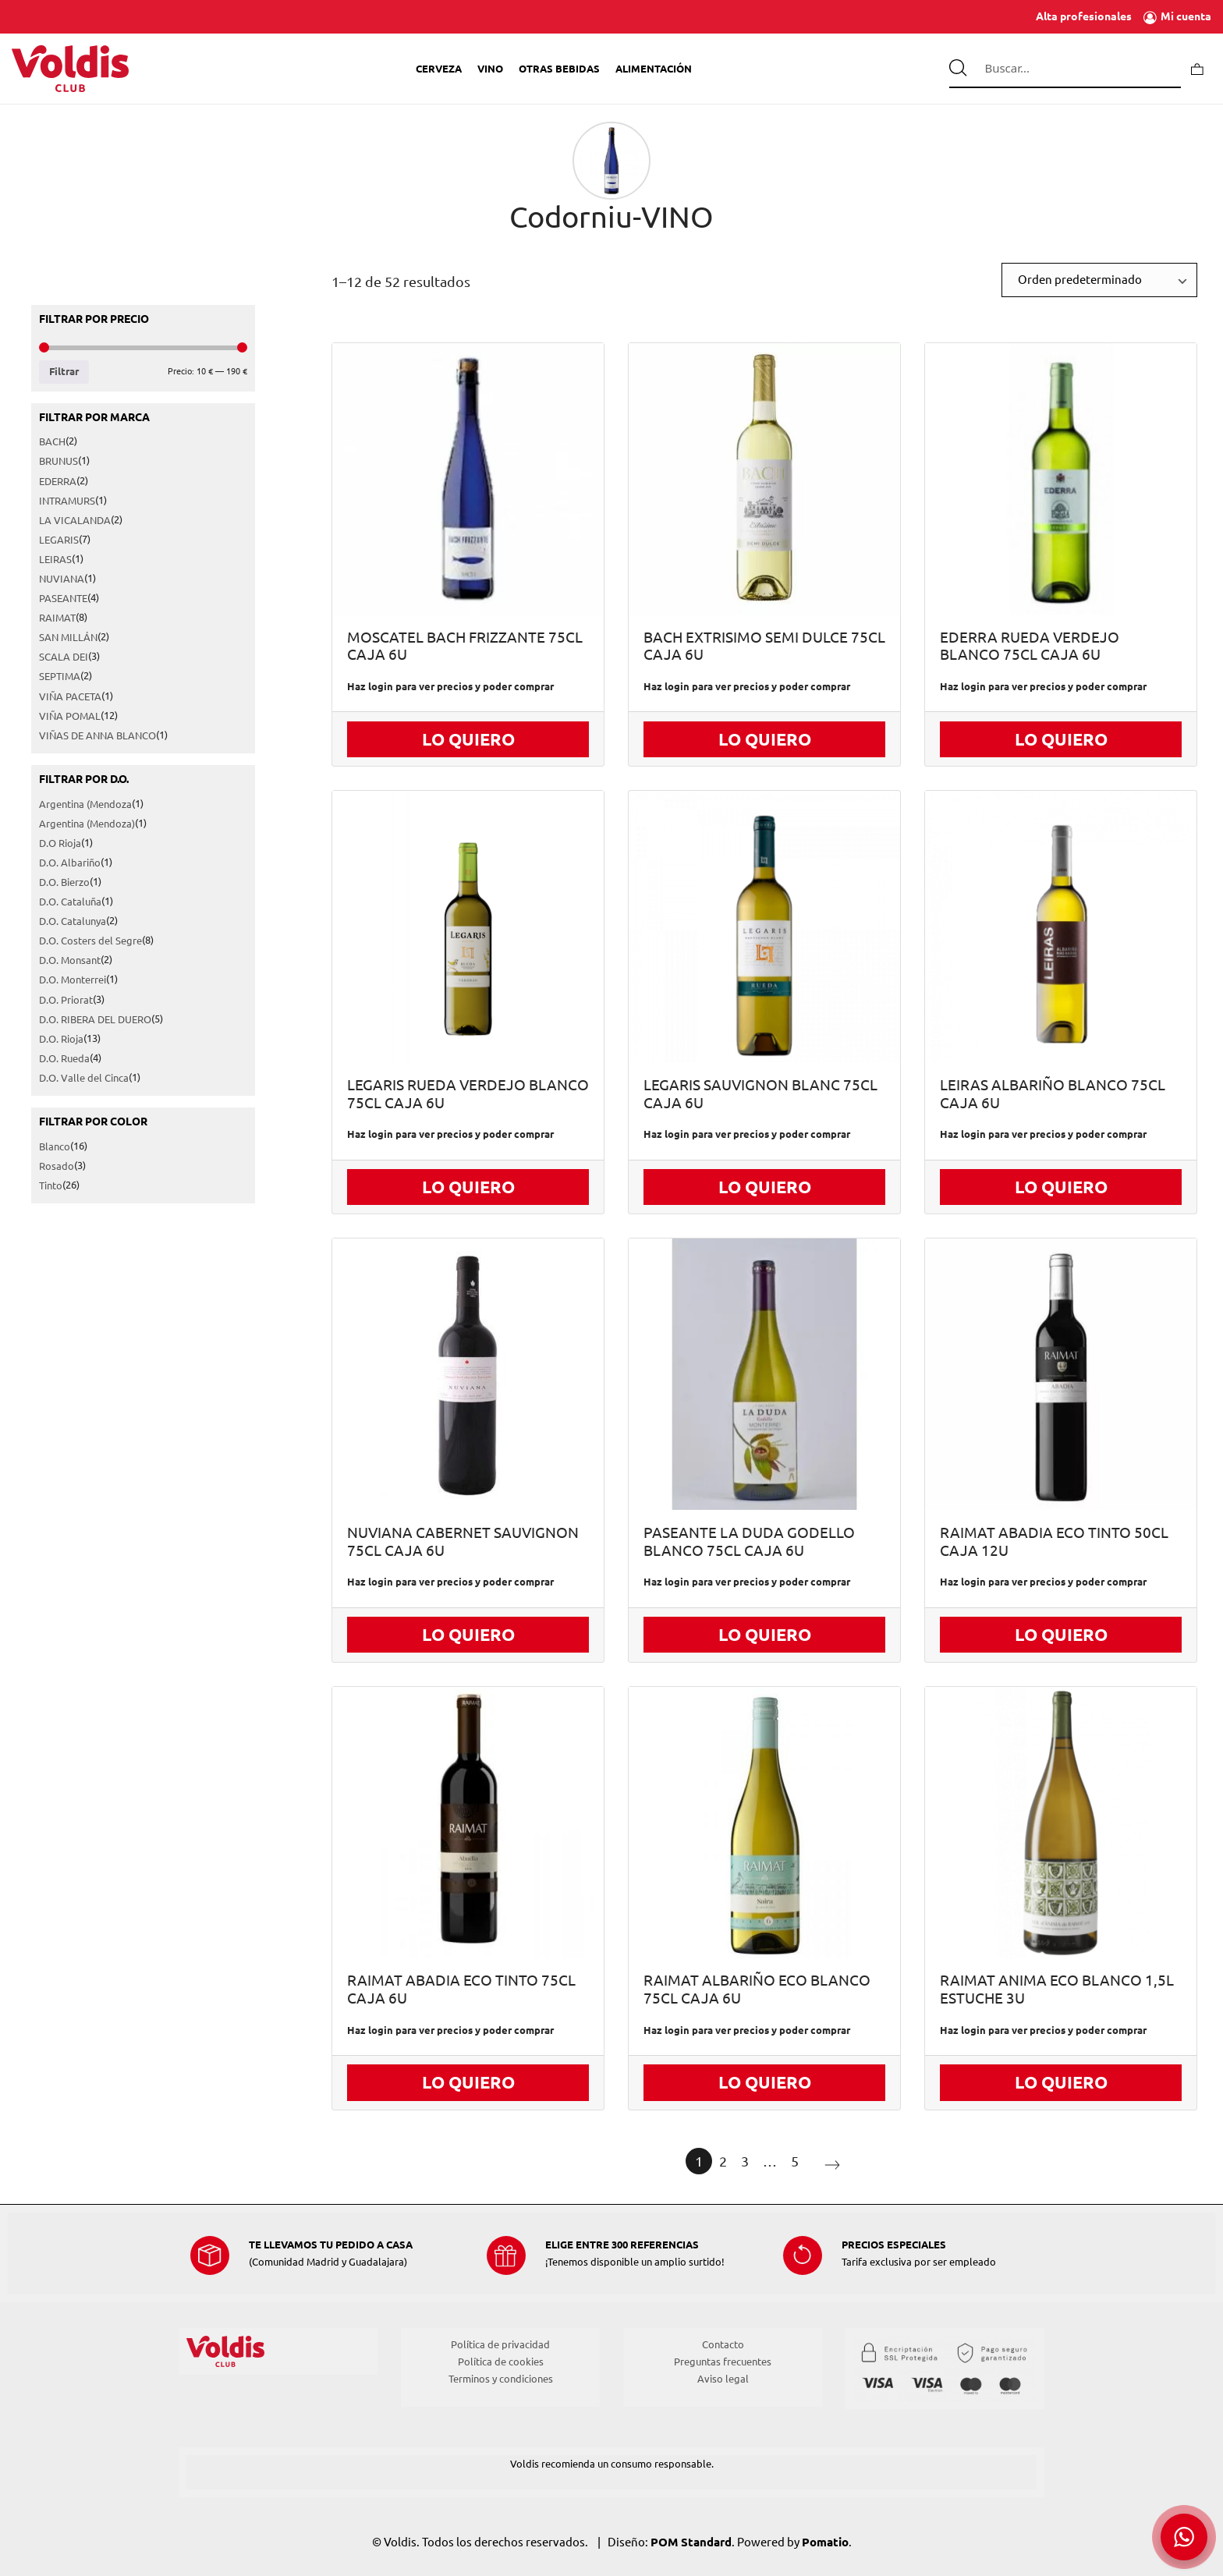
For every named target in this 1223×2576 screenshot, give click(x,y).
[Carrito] (1197, 68)
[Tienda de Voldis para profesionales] (70, 68)
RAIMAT (57, 618)
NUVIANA (61, 578)
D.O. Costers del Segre (90, 941)
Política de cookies (501, 2361)
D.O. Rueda (64, 1058)
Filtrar (64, 372)
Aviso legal (723, 2378)
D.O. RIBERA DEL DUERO (95, 1019)
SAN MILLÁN (68, 637)
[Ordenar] (1099, 280)
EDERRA (57, 481)
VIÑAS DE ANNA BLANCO (97, 735)
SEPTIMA (59, 676)
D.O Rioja (60, 843)
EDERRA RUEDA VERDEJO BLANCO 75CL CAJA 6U (1029, 646)
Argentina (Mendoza (85, 804)
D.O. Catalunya (72, 921)
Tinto (50, 1186)
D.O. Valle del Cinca (84, 1077)
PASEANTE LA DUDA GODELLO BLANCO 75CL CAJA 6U (749, 1542)
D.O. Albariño (70, 862)
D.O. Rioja (61, 1038)
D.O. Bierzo (64, 882)
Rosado (56, 1165)
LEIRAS (55, 559)
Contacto (723, 2344)
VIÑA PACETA (70, 696)
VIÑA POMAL (70, 715)
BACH (52, 442)
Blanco (54, 1146)
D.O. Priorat (66, 999)
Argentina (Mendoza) (87, 823)
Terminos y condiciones (500, 2378)
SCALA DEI (63, 657)
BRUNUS (58, 461)
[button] (1184, 2537)
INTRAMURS (67, 500)
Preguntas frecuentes (722, 2361)
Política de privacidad (500, 2344)
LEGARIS (59, 539)
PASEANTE (63, 599)
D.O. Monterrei (72, 980)
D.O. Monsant (70, 960)
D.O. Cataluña (70, 902)
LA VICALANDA (75, 520)
